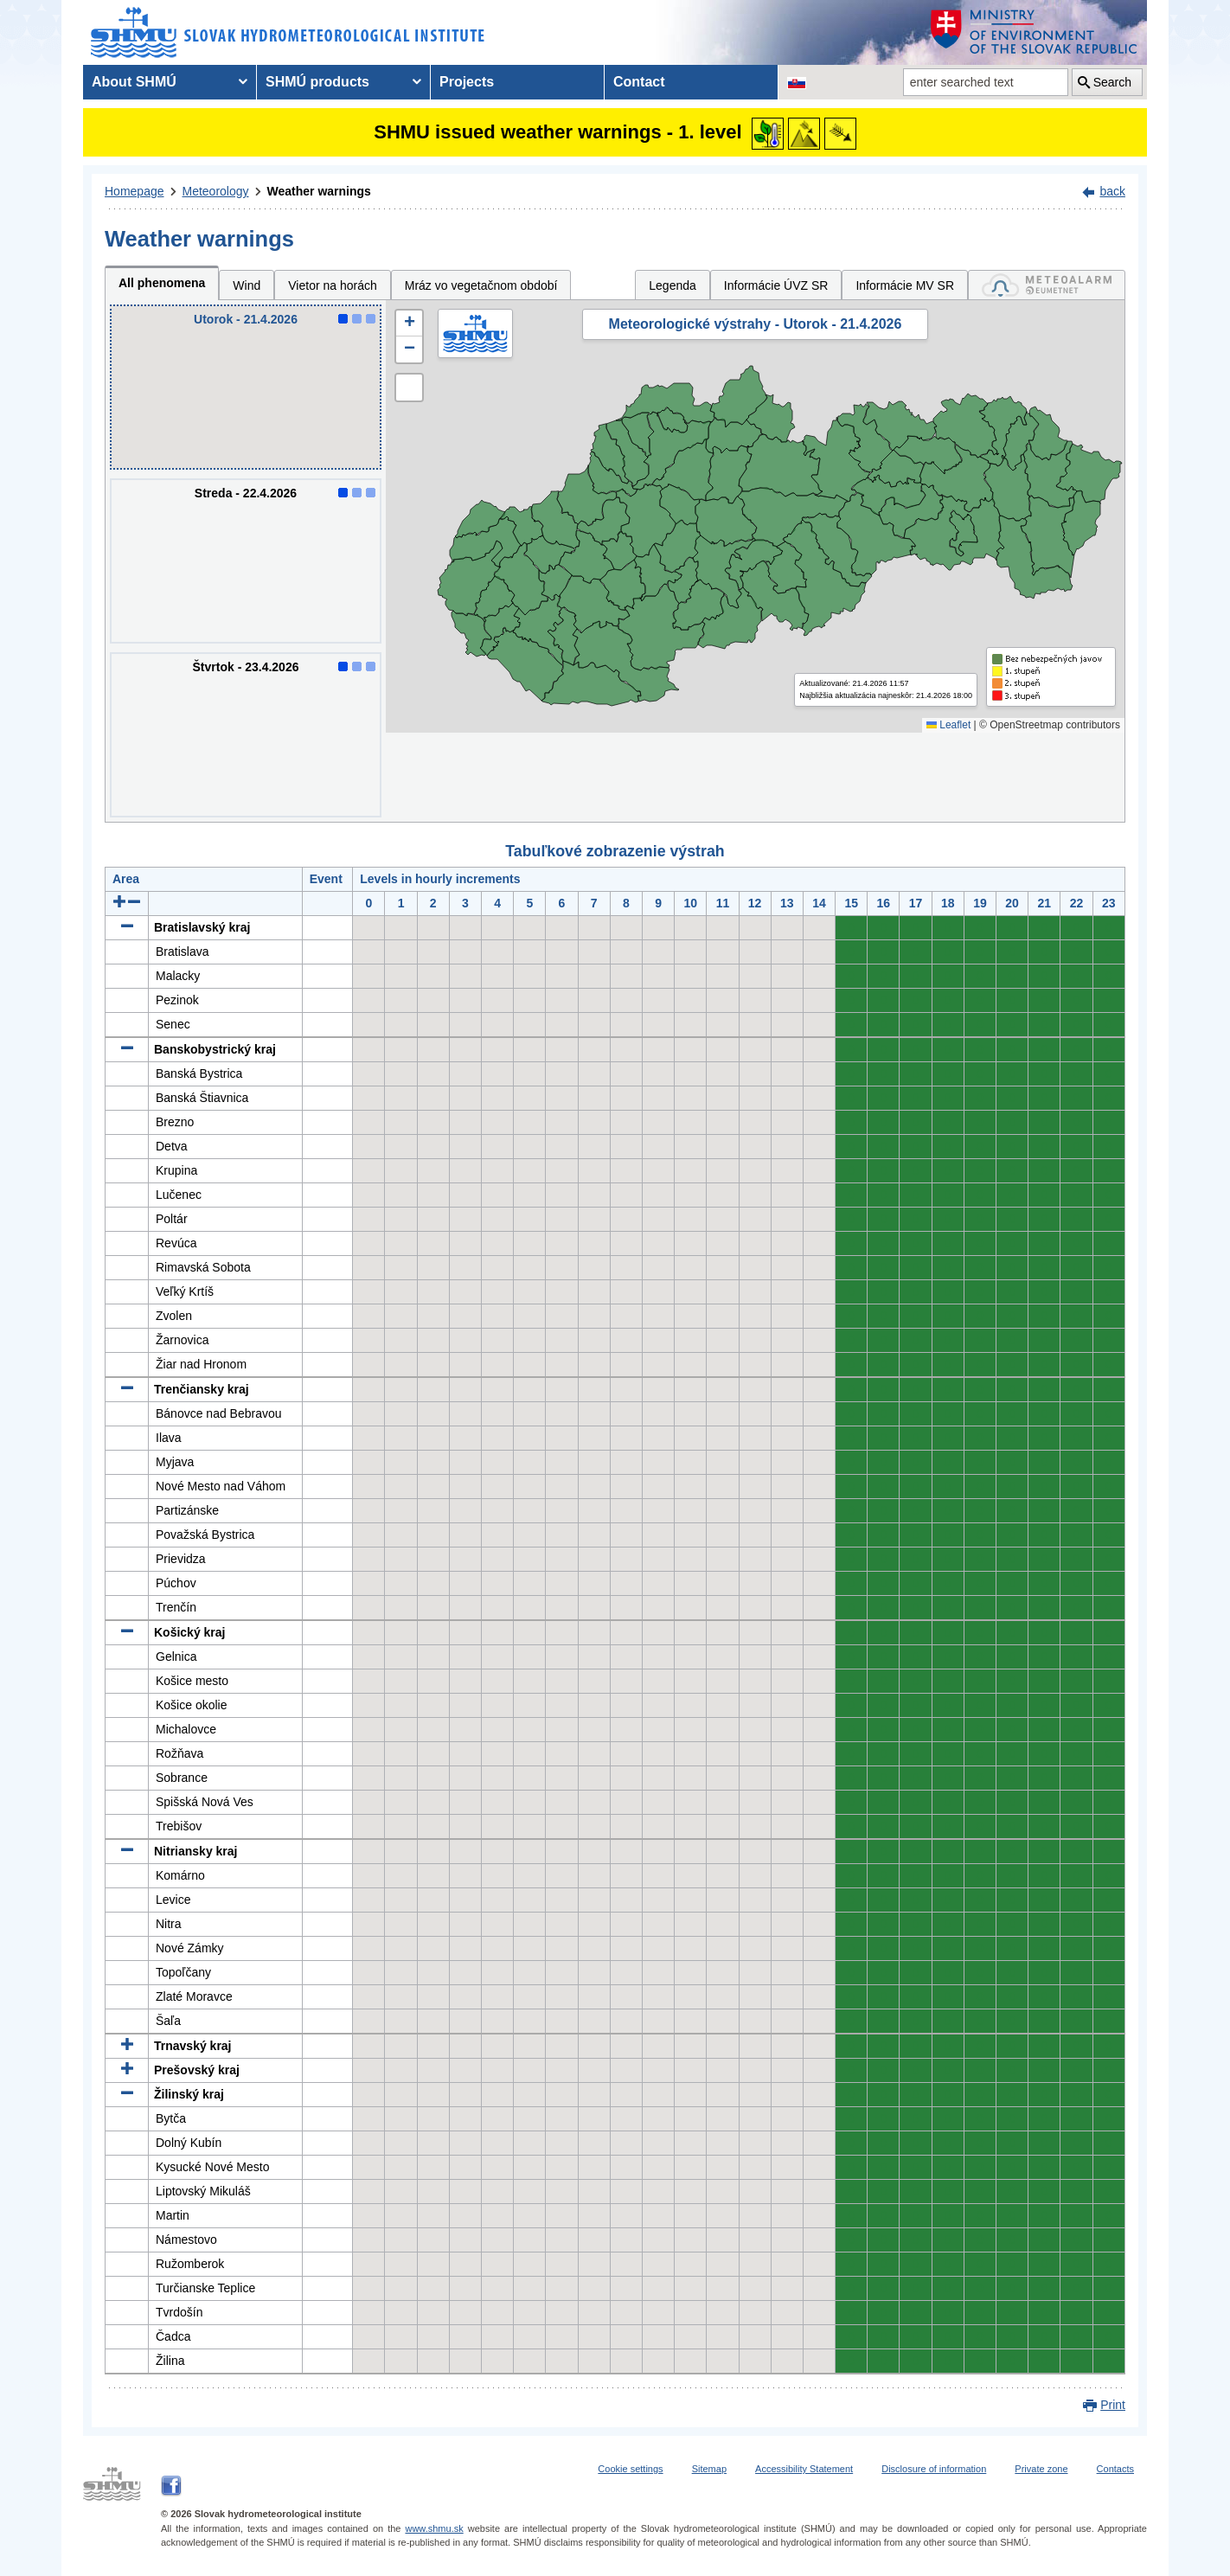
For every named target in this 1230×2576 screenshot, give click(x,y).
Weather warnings (319, 191)
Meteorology (216, 191)
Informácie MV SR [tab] (904, 285)
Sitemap (709, 2469)
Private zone (1041, 2469)
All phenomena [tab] (162, 283)
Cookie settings (630, 2469)
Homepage (134, 191)
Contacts (1115, 2469)
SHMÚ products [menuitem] (317, 81)
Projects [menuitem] (466, 81)
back (1112, 191)
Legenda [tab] (672, 285)
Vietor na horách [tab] (332, 285)
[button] (409, 323)
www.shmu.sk (434, 2528)
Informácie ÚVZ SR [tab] (776, 285)
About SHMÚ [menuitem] (134, 81)
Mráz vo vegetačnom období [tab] (481, 285)
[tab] (1046, 285)
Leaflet (948, 725)
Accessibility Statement (804, 2469)
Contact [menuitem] (639, 81)
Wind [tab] (246, 285)
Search (1112, 82)
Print (1112, 2405)
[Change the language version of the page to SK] (796, 82)
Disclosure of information (933, 2469)
